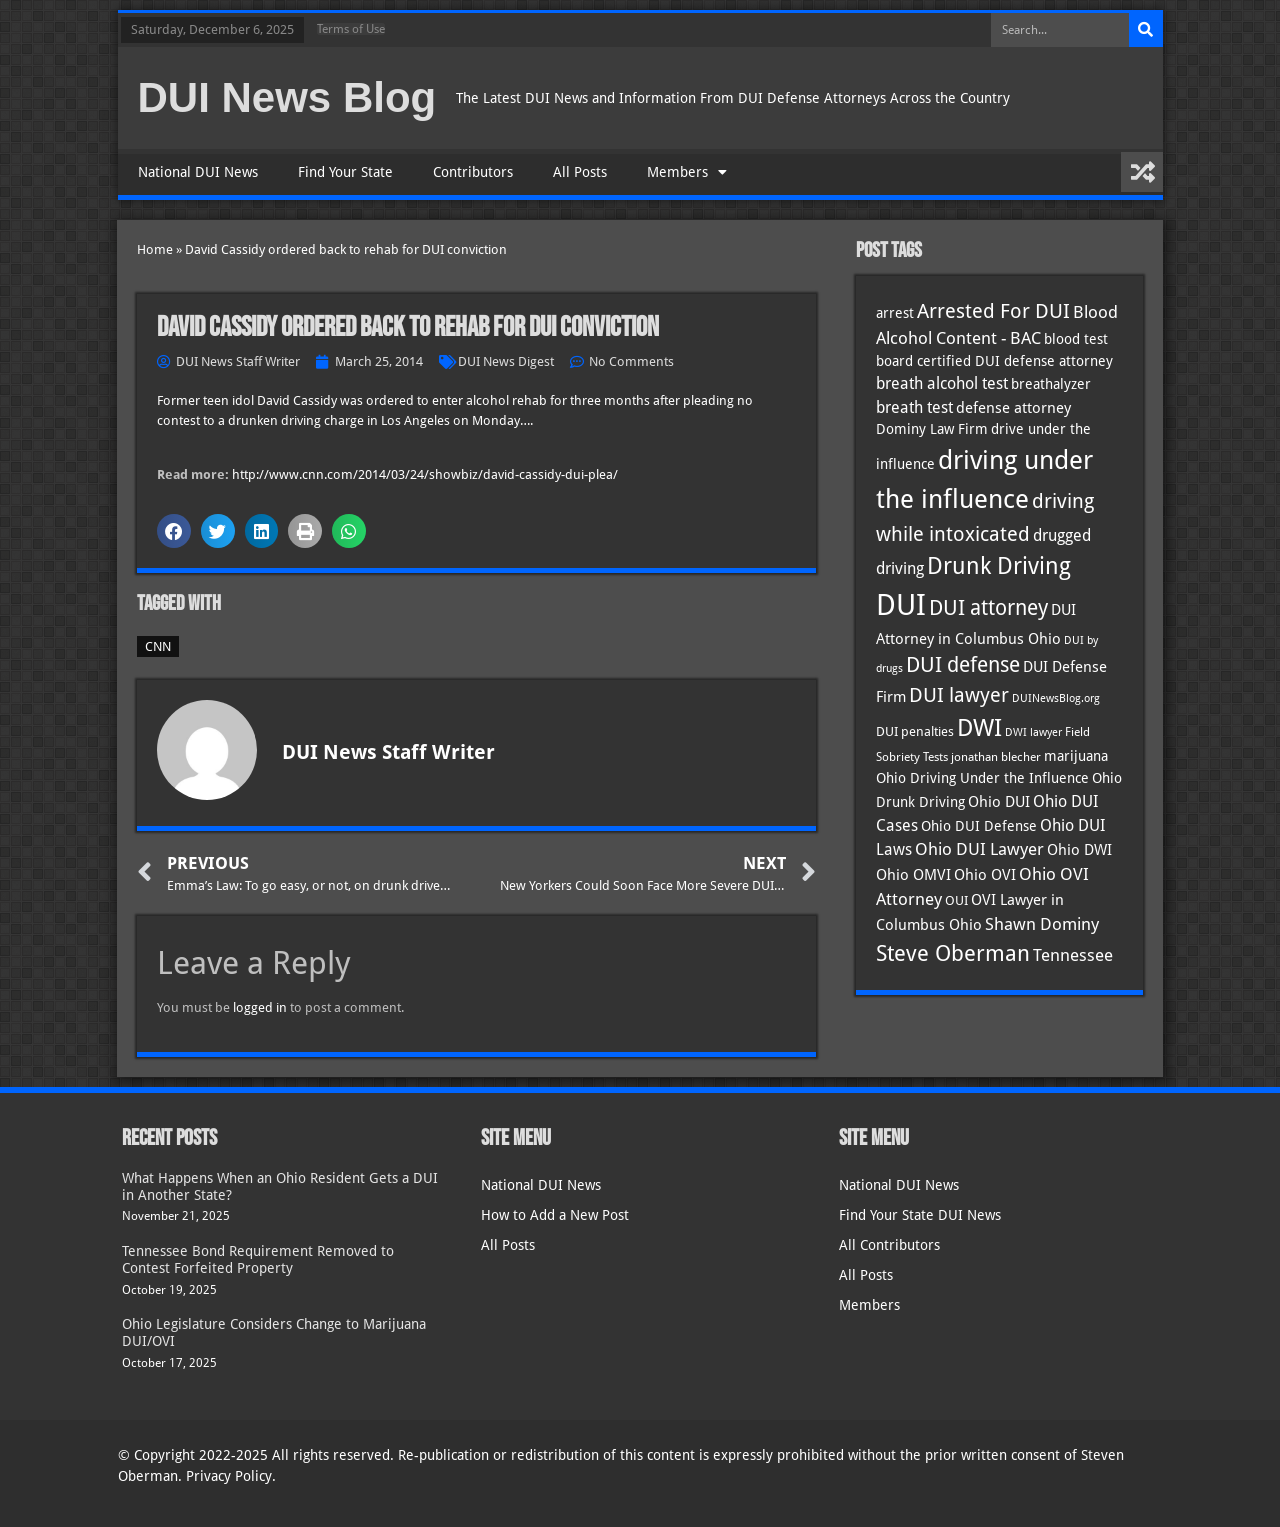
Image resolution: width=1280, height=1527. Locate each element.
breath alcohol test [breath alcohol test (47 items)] (942, 383)
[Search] (1146, 30)
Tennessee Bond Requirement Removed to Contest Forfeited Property (258, 1259)
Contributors (473, 172)
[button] (174, 531)
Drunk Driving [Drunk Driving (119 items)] (999, 566)
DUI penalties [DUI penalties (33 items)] (915, 731)
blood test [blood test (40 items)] (1076, 339)
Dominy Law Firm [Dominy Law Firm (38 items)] (932, 429)
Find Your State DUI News (920, 1215)
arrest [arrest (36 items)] (895, 313)
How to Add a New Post (555, 1215)
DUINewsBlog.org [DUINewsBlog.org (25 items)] (1056, 698)
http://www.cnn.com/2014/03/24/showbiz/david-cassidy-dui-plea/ (425, 474)
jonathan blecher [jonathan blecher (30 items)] (996, 757)
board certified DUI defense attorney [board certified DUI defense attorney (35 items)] (994, 361)
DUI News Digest (506, 361)
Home (155, 249)
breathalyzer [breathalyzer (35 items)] (1051, 384)
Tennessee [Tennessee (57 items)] (1073, 955)
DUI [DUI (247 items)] (901, 605)
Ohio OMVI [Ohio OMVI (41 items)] (913, 874)
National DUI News (198, 172)
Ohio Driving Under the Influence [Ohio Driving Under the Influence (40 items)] (982, 778)
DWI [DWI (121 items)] (979, 728)
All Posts (580, 172)
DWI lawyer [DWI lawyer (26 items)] (1033, 732)
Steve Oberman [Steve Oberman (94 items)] (953, 953)
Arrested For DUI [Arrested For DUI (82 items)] (993, 311)
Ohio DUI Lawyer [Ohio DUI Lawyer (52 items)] (979, 849)
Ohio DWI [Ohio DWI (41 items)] (1079, 849)
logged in (260, 1007)
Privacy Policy (229, 1476)
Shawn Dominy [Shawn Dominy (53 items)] (1042, 924)
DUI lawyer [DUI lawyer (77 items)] (959, 695)
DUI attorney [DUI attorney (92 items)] (988, 607)
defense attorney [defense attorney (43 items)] (1013, 408)
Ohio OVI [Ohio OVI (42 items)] (985, 875)
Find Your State (345, 172)
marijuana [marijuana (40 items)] (1076, 756)
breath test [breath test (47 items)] (914, 407)
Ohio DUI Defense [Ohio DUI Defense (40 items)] (979, 826)
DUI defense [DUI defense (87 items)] (963, 665)
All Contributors (889, 1245)
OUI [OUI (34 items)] (956, 900)
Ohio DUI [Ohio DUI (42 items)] (999, 802)
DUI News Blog (287, 97)
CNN (158, 646)
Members (687, 172)
